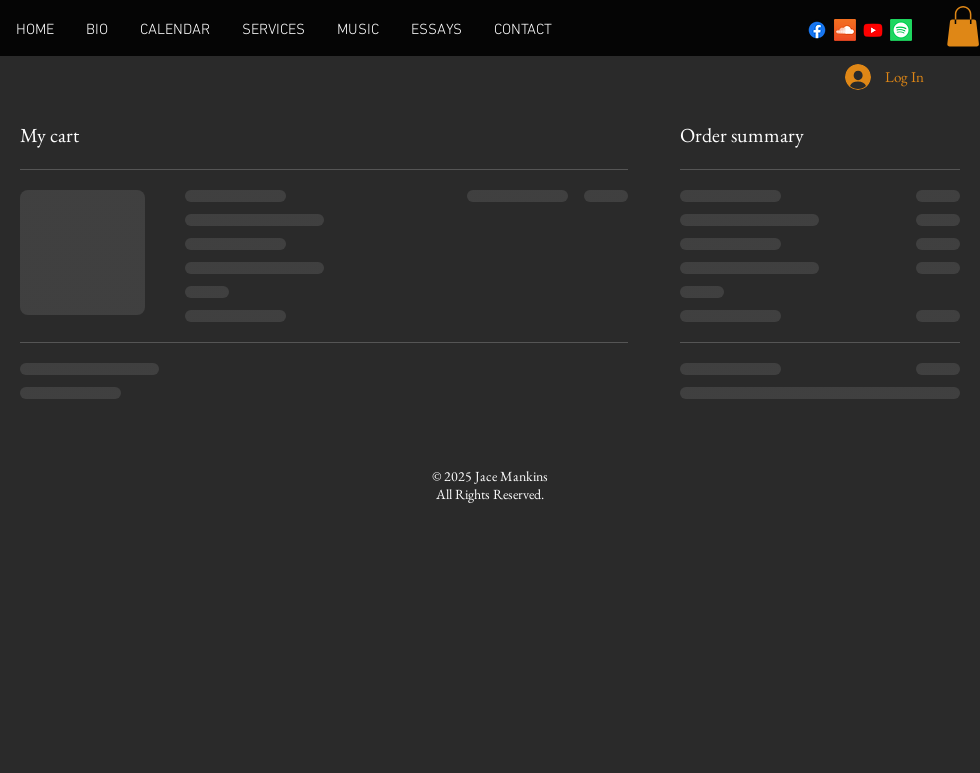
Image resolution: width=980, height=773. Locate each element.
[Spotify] (901, 30)
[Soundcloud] (845, 30)
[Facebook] (817, 30)
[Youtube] (873, 30)
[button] (963, 26)
